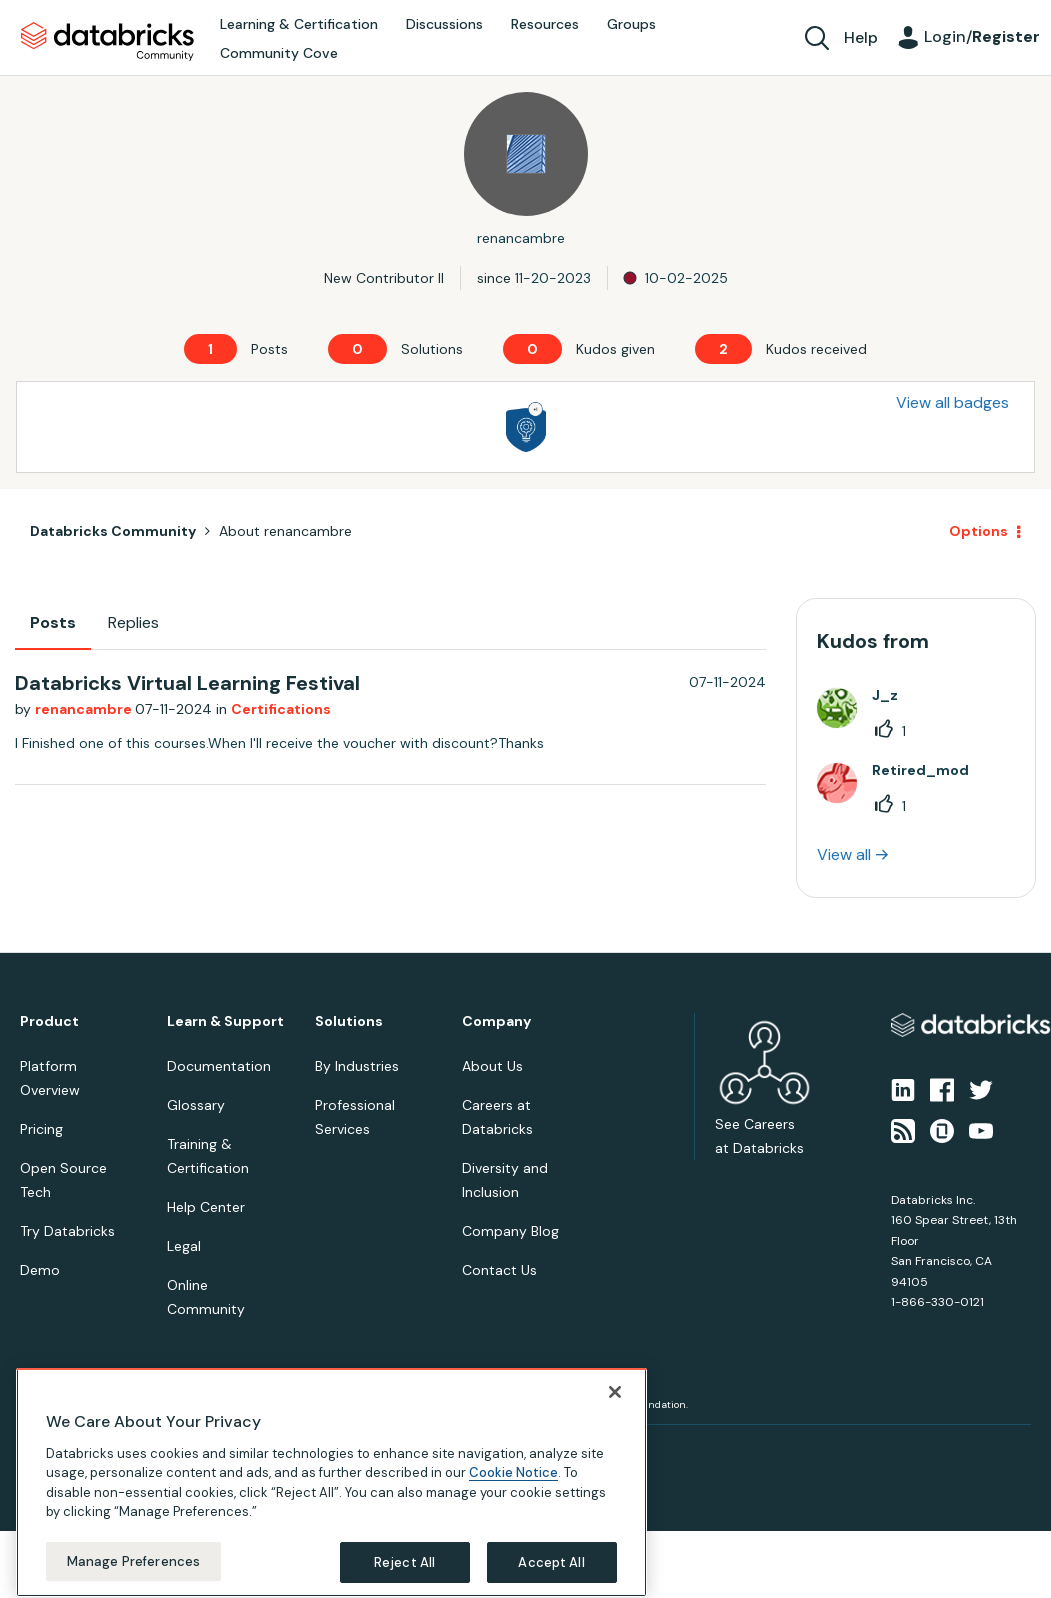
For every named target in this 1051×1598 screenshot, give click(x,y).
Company (496, 1021)
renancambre (85, 709)
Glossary (196, 1105)
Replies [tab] (133, 622)
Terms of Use (137, 1448)
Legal (184, 1246)
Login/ (982, 36)
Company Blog (510, 1231)
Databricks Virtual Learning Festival (187, 683)
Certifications (281, 709)
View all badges (952, 402)
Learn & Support (225, 1021)
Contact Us (499, 1270)
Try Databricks (67, 1231)
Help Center (206, 1207)
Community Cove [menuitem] (279, 53)
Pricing (41, 1129)
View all (844, 854)
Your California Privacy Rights (377, 1448)
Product (49, 1021)
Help (861, 37)
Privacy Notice (54, 1448)
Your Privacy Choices (236, 1448)
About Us (492, 1066)
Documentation (219, 1066)
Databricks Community (107, 42)
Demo (40, 1270)
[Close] (615, 1562)
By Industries (357, 1066)
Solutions (349, 1021)
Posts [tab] (53, 622)
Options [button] (978, 531)
